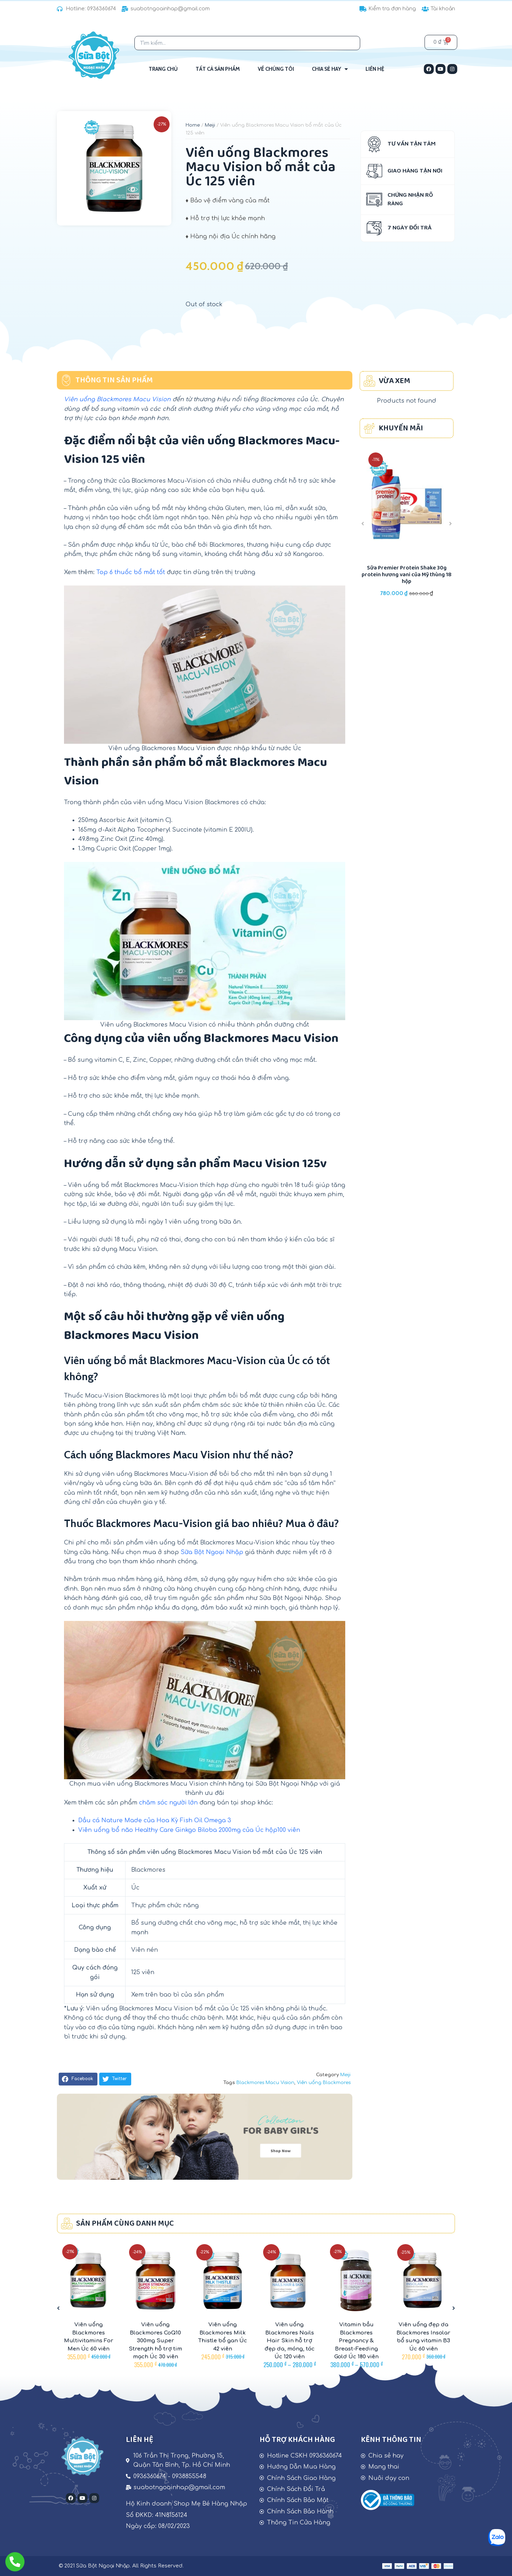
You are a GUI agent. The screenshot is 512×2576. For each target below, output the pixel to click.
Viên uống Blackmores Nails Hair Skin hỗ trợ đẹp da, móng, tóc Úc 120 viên (290, 2341)
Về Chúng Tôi (276, 69)
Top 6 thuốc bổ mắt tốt (130, 572)
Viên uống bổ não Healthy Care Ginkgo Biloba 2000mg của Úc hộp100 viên (189, 1830)
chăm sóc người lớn (168, 1803)
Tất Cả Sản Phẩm (218, 69)
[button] (78, 2079)
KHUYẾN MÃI (401, 428)
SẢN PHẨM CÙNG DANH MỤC (125, 2224)
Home (193, 125)
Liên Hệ (375, 69)
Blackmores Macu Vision (265, 2082)
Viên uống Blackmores (324, 2082)
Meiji (210, 125)
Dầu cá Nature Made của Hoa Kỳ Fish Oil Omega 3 (154, 1820)
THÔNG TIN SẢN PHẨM (114, 380)
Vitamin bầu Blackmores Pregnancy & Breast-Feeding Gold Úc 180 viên (356, 2341)
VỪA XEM (394, 381)
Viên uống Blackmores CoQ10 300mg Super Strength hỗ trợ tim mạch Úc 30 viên (155, 2341)
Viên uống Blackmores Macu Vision (117, 399)
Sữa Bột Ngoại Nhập (212, 1552)
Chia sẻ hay (330, 69)
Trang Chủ (163, 69)
